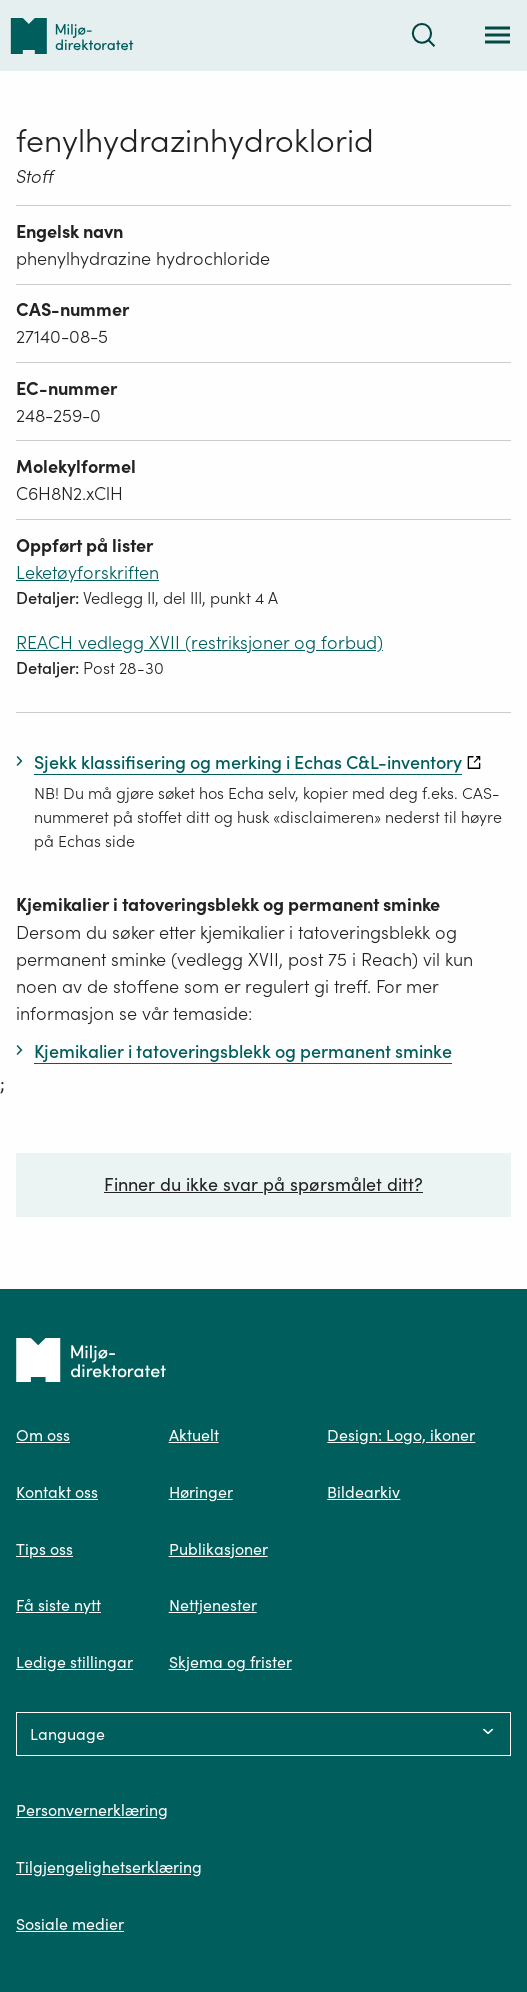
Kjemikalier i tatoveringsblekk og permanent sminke (228, 904)
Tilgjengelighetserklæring (109, 1867)
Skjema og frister (230, 1662)
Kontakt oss (57, 1492)
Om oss (43, 1435)
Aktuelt (194, 1435)
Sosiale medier (70, 1924)
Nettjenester (213, 1605)
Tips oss (44, 1549)
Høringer (201, 1492)
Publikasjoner (218, 1549)
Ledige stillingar (74, 1662)
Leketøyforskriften (87, 572)
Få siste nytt (58, 1605)
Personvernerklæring (92, 1810)
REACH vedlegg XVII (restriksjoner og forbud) (199, 642)
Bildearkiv (363, 1492)
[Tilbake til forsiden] (72, 35)
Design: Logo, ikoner (401, 1435)
